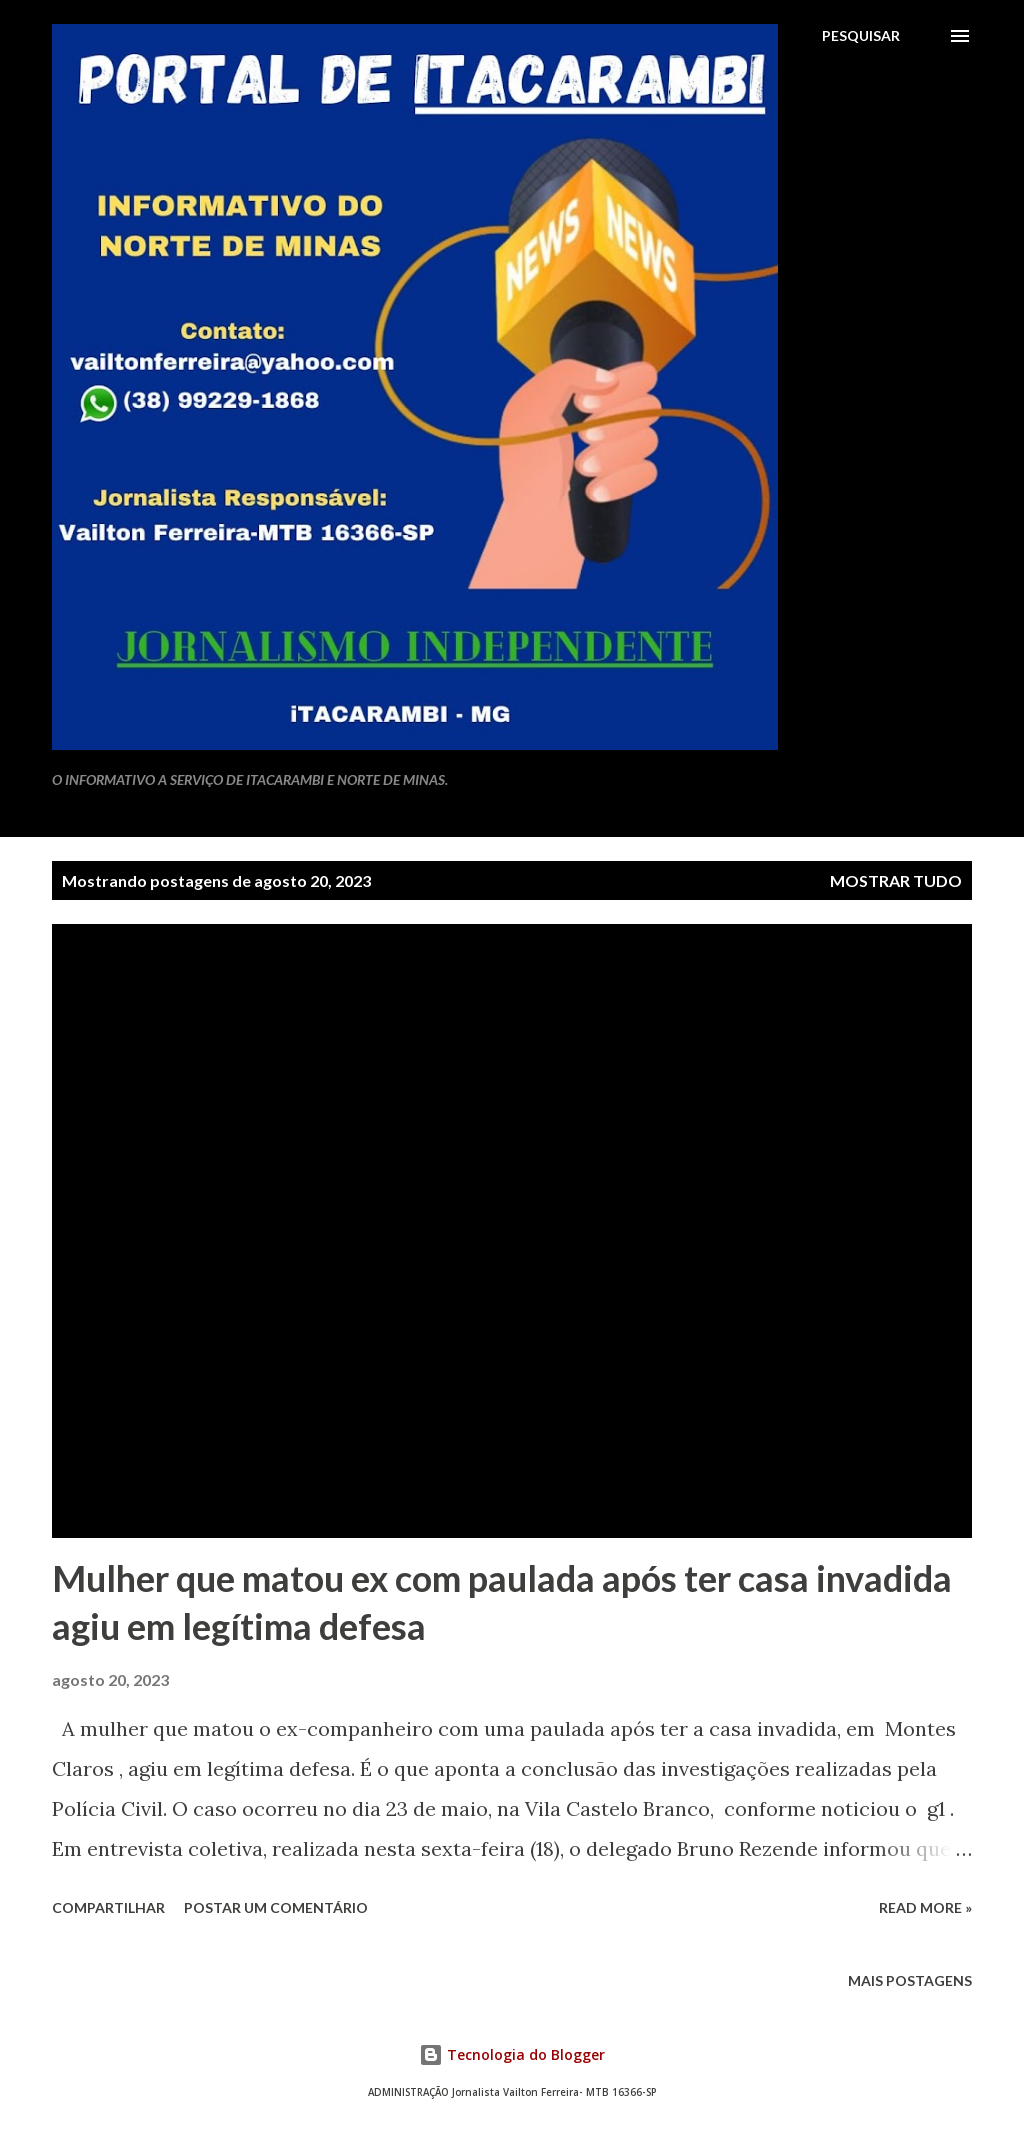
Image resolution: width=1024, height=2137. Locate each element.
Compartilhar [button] (108, 1907)
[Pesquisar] (861, 36)
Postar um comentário (276, 1907)
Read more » (925, 1907)
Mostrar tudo (896, 880)
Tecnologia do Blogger (512, 2054)
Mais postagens (910, 1980)
